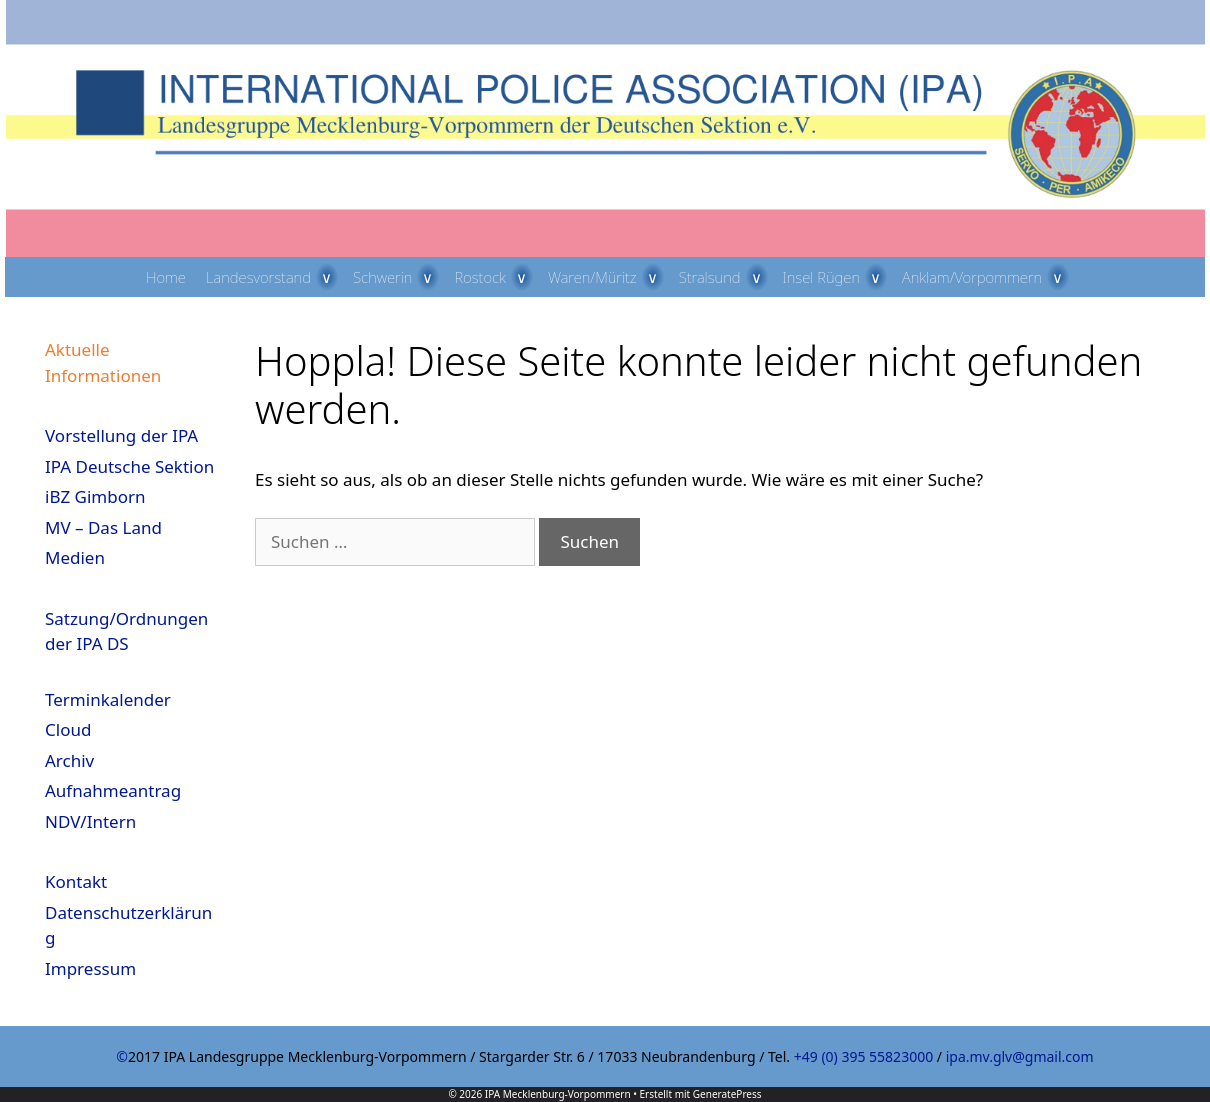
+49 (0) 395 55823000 (863, 1056)
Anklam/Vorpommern (988, 277)
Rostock (495, 277)
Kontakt (76, 881)
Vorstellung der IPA (121, 435)
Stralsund (726, 277)
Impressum (90, 968)
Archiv (69, 760)
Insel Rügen (838, 277)
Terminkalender (108, 699)
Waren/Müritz (608, 277)
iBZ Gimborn (95, 496)
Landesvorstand (274, 277)
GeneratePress (727, 1094)
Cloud (68, 729)
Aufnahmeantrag (113, 790)
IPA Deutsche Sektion (129, 466)
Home (166, 277)
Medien (75, 557)
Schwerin (399, 277)
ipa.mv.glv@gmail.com (1020, 1056)
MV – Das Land (103, 527)
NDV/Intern (90, 821)
